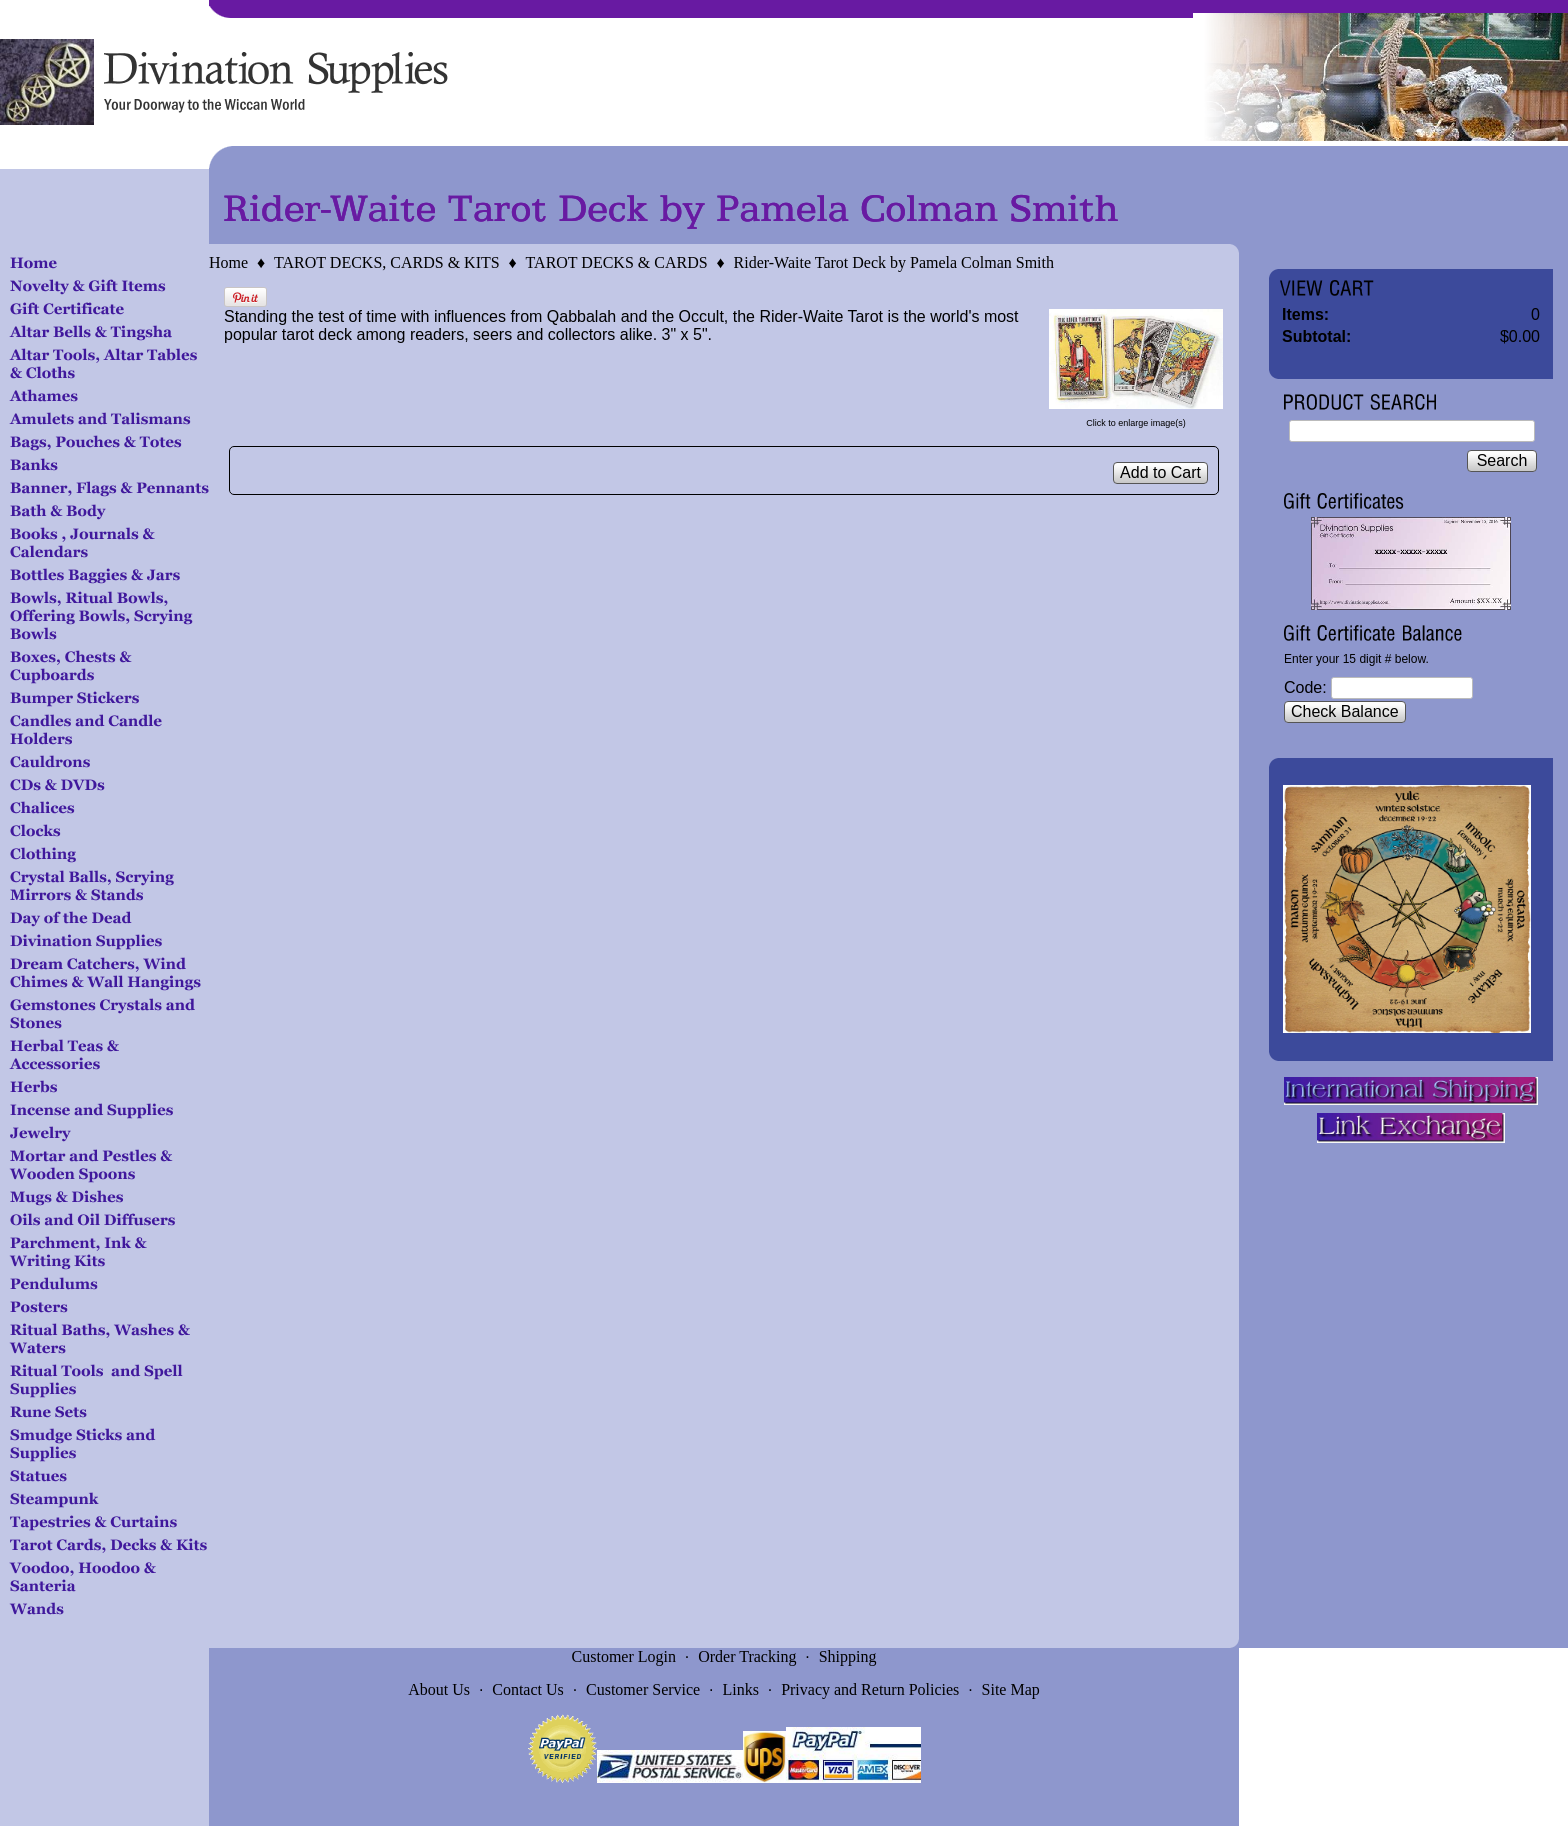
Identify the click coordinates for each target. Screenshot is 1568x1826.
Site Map (1011, 1689)
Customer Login (624, 1656)
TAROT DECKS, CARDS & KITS (387, 262)
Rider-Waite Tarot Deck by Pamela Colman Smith (894, 262)
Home (228, 262)
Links (740, 1689)
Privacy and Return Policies (870, 1689)
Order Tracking (747, 1656)
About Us (439, 1689)
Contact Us (528, 1689)
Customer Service (643, 1689)
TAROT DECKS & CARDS (617, 262)
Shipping (848, 1656)
